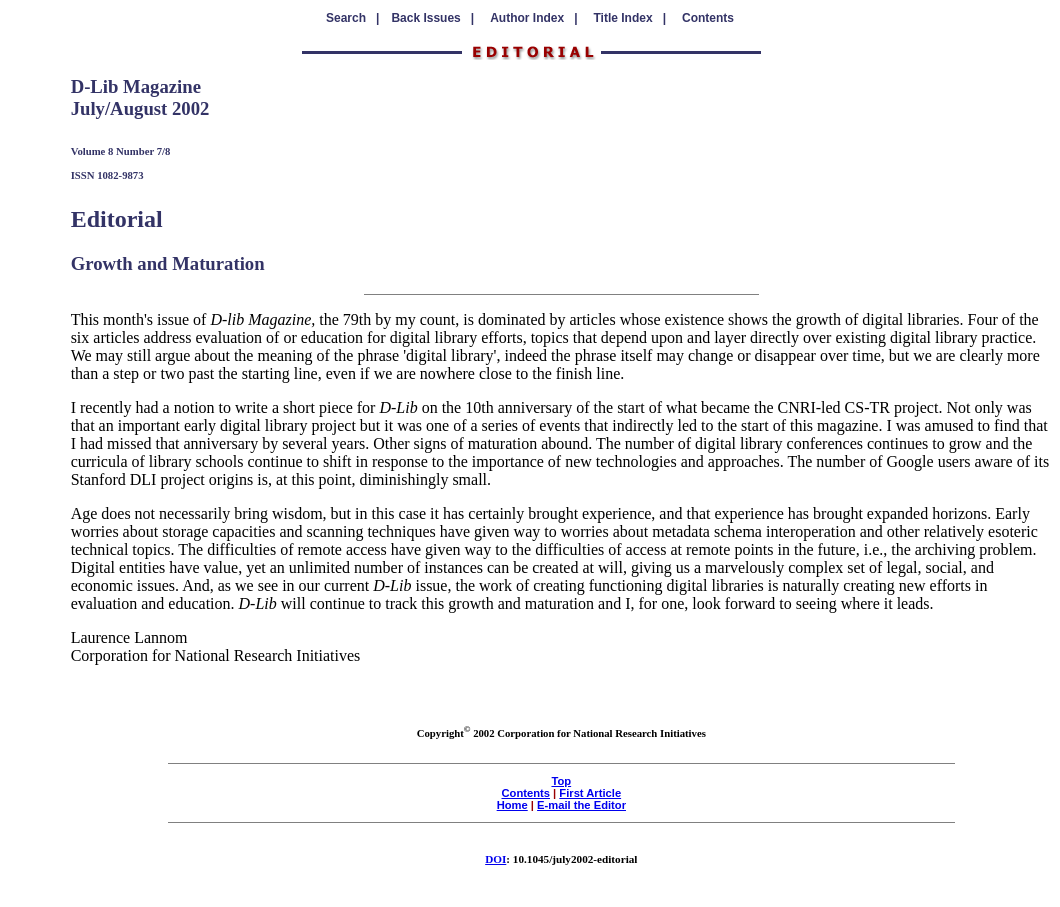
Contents (708, 18)
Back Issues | (432, 18)
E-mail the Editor (581, 805)
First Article (590, 793)
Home (512, 805)
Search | (352, 18)
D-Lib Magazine (136, 86)
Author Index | (533, 18)
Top (561, 781)
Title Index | (630, 18)
